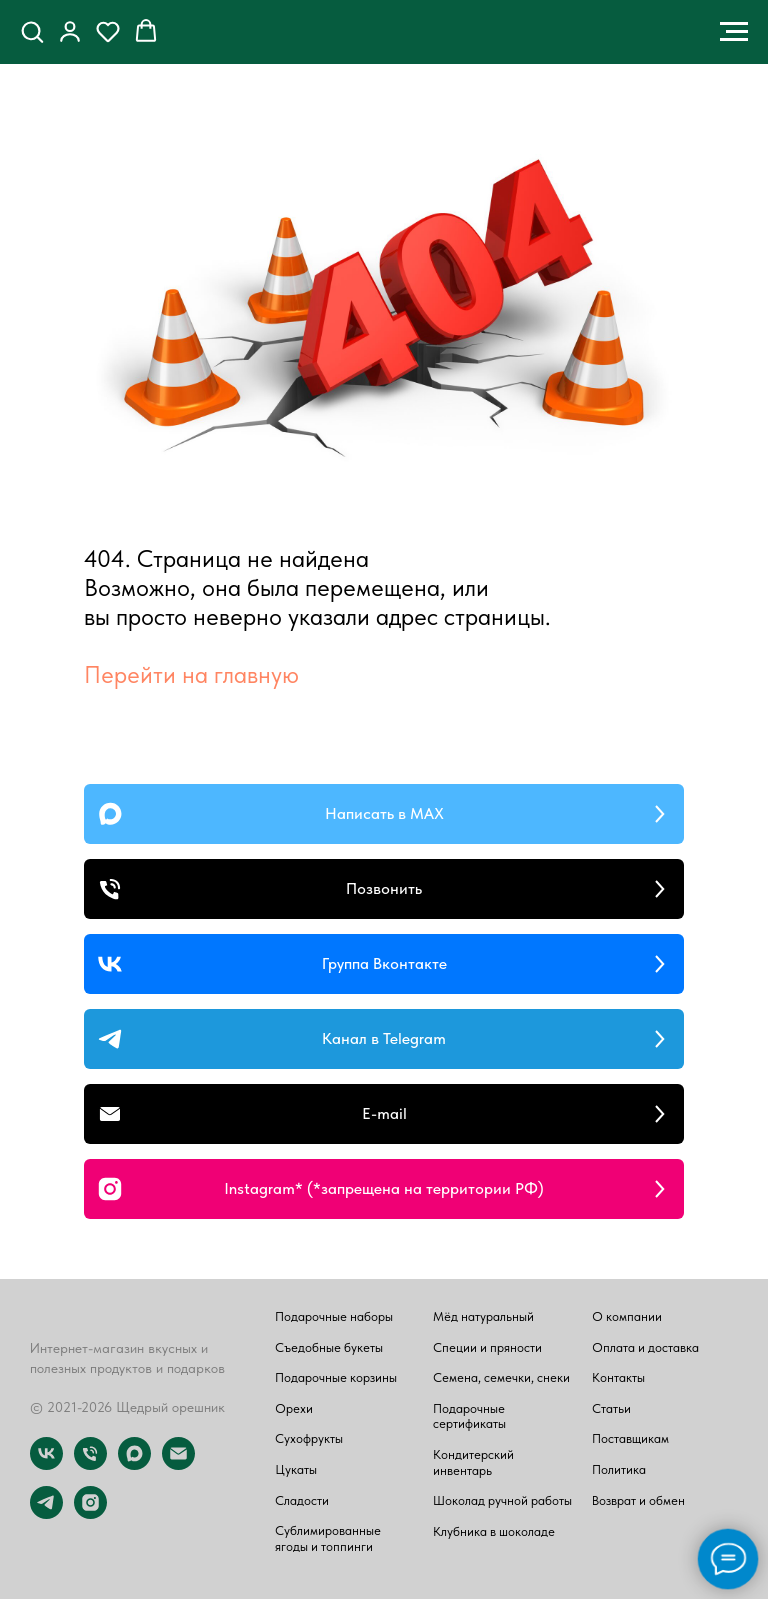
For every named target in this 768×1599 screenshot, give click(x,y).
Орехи (294, 1408)
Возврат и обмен (638, 1500)
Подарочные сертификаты (469, 1416)
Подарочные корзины (336, 1377)
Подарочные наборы (334, 1316)
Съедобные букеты (329, 1347)
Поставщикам (630, 1438)
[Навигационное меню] (734, 32)
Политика (619, 1469)
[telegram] (46, 1513)
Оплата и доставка (645, 1347)
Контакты (618, 1377)
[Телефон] (90, 1464)
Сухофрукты (309, 1438)
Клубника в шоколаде (494, 1531)
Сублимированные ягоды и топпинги (328, 1538)
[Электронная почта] (178, 1464)
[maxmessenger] (134, 1464)
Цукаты (296, 1469)
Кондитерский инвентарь (473, 1462)
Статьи (611, 1408)
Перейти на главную (191, 674)
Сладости (302, 1500)
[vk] (46, 1464)
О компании (627, 1316)
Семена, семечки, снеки (501, 1377)
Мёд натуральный (483, 1316)
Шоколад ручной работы (502, 1500)
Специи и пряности (487, 1347)
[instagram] (90, 1513)
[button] (32, 31)
